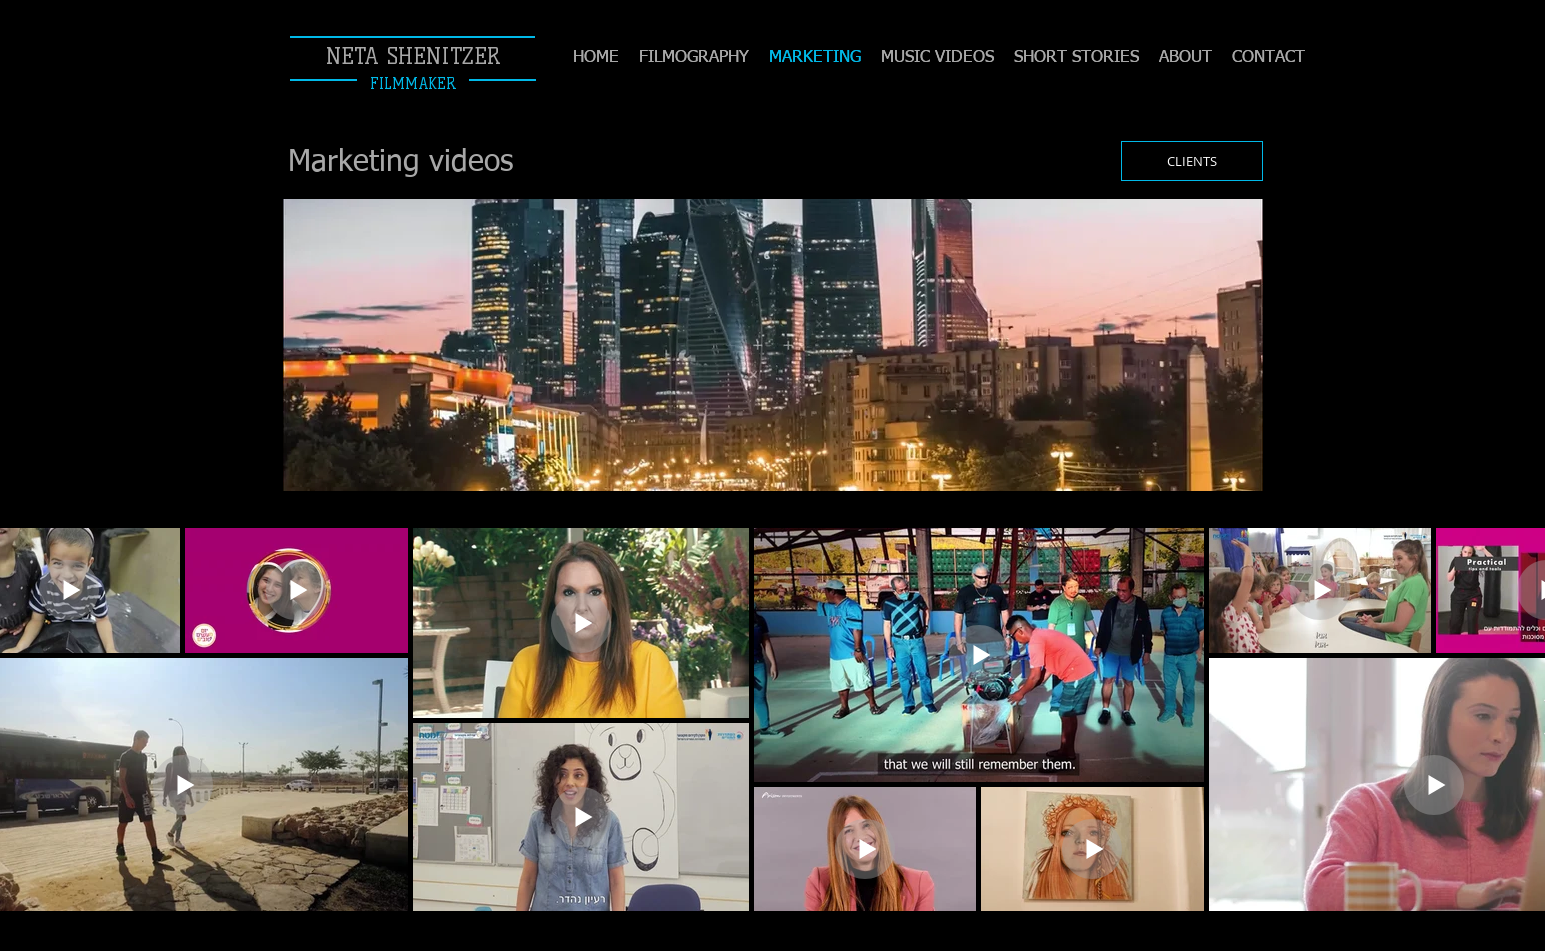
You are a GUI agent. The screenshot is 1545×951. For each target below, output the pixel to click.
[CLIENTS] (1192, 161)
